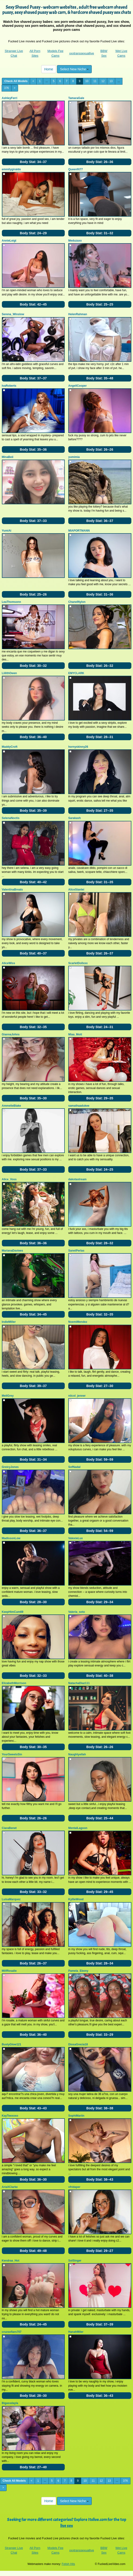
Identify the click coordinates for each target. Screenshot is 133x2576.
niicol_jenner (77, 1395)
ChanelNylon (76, 602)
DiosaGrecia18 (78, 2044)
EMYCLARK (76, 673)
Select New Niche (74, 69)
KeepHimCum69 (12, 1612)
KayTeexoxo (10, 2115)
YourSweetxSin (12, 1754)
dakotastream (77, 1179)
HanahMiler (76, 2332)
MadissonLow (11, 1538)
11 (94, 81)
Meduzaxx (75, 240)
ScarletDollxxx (78, 963)
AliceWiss (8, 963)
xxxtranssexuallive (81, 53)
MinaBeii (7, 457)
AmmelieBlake (11, 1105)
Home (48, 69)
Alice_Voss (9, 1179)
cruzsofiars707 (12, 2332)
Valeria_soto (76, 1612)
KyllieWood (76, 1899)
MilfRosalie (9, 1970)
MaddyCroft (10, 746)
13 (111, 81)
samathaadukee (78, 1105)
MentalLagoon (77, 1828)
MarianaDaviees (12, 1250)
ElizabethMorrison (14, 1683)
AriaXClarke (10, 2187)
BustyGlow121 (11, 2044)
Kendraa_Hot (10, 2260)
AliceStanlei (76, 889)
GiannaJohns (11, 1034)
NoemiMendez (77, 1322)
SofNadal (74, 1467)
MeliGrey (8, 1395)
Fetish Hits (68, 2564)
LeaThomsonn (11, 602)
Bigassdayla (10, 2403)
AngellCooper (77, 385)
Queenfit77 (75, 169)
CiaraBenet (9, 1828)
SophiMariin (76, 2115)
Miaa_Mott (75, 1034)
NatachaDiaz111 (79, 1683)
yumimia (74, 457)
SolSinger (74, 2260)
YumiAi (6, 530)
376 (6, 88)
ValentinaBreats (12, 889)
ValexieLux (75, 1538)
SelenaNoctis (10, 818)
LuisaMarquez (11, 1899)
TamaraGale (76, 98)
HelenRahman (77, 314)
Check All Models (16, 81)
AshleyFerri (9, 98)
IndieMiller (9, 1322)
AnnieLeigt (9, 240)
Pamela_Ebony (78, 1970)
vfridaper (74, 2187)
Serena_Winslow (13, 314)
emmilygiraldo (11, 169)
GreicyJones (10, 1467)
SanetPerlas (76, 1250)
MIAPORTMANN (79, 530)
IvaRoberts (9, 385)
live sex (66, 2525)
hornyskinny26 (78, 746)
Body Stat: (33, 162)
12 (102, 81)
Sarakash (74, 818)
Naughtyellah (77, 1754)
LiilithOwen (9, 673)
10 (86, 81)
